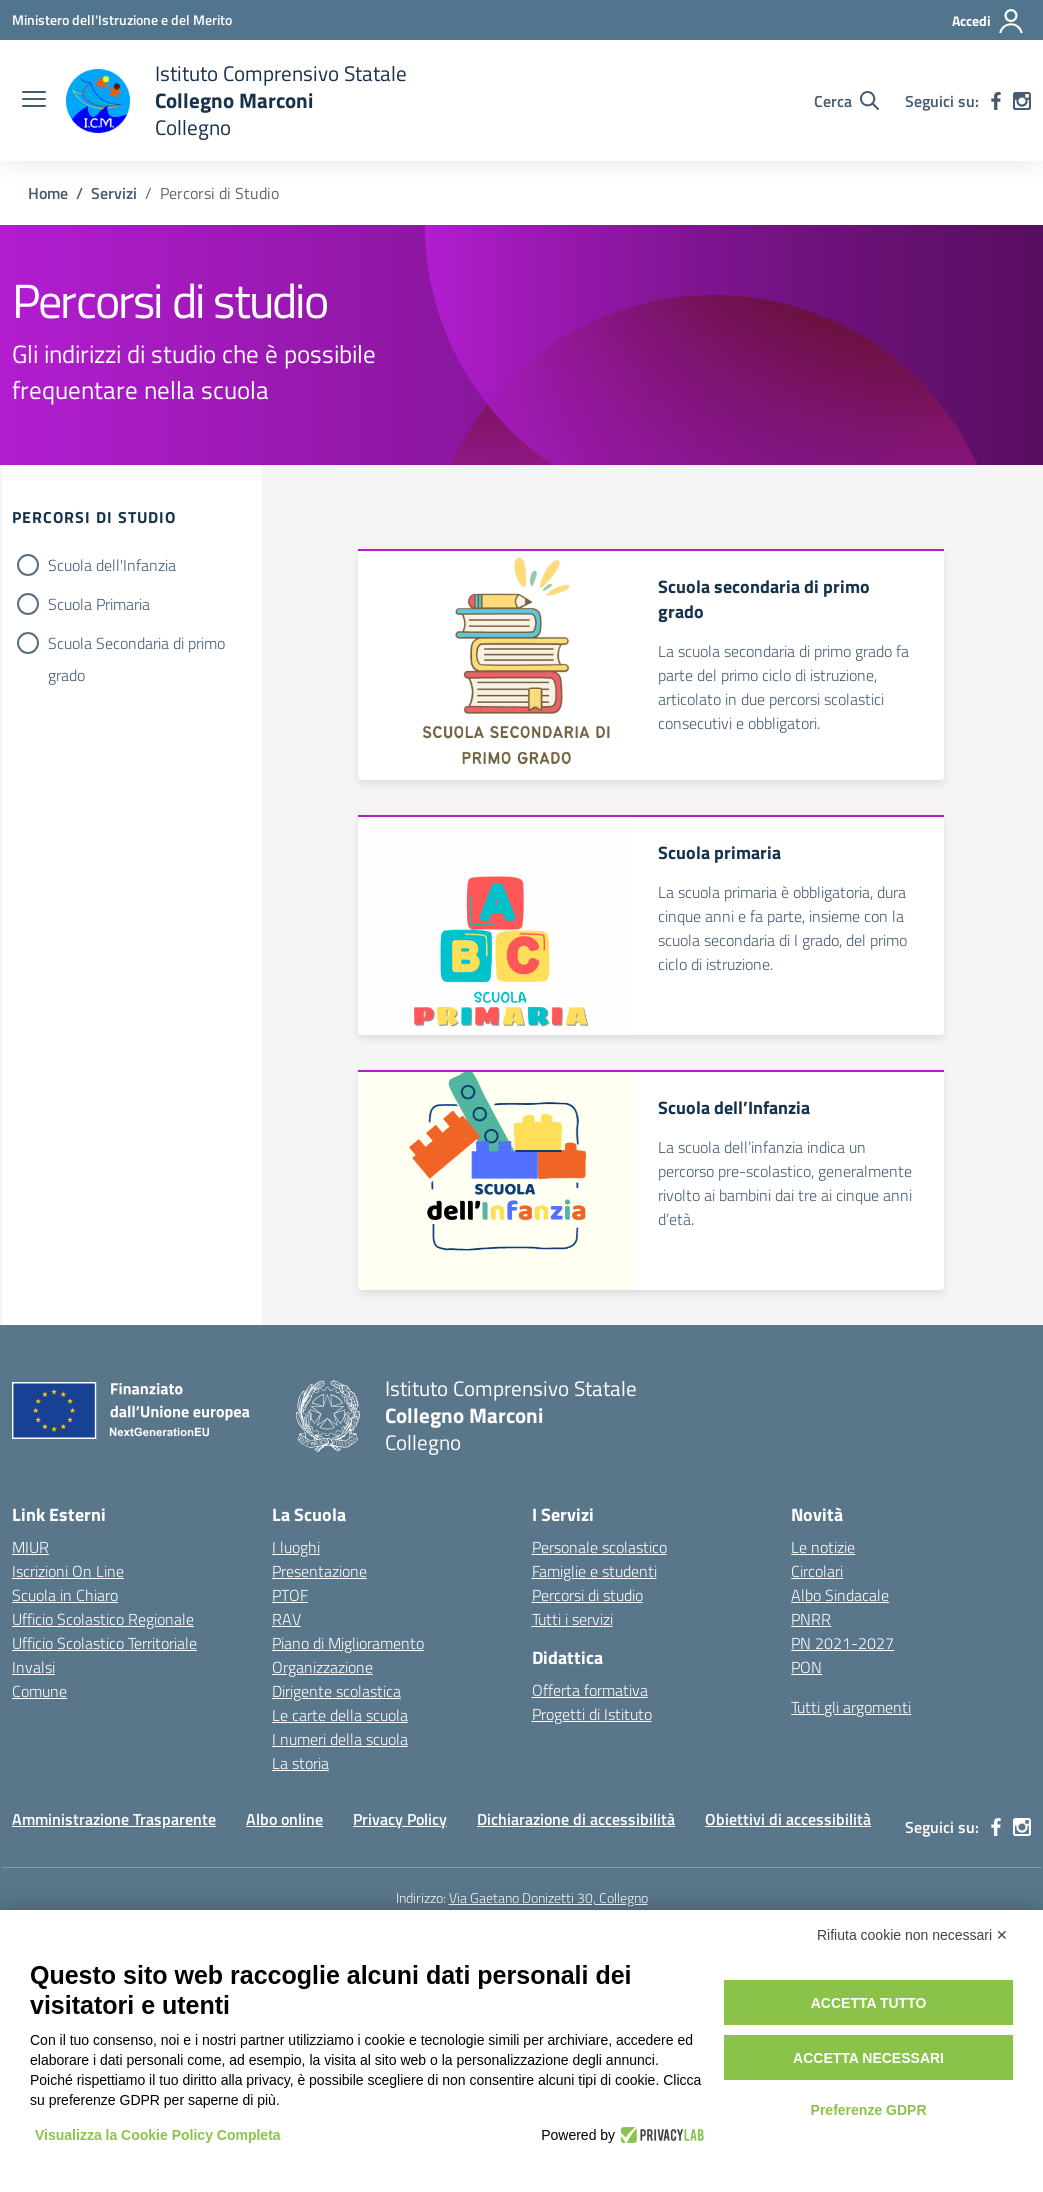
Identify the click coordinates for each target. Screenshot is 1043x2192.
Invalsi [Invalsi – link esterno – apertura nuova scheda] (33, 1667)
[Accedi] (988, 21)
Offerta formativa (590, 1690)
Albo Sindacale (840, 1595)
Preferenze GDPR (869, 2110)
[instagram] (1022, 101)
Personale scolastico (599, 1547)
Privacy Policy (400, 1819)
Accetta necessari (868, 2058)
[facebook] (996, 101)
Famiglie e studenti (594, 1571)
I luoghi (296, 1547)
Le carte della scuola (340, 1715)
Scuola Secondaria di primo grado (136, 645)
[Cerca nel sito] (846, 101)
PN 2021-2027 (842, 1643)
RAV (286, 1619)
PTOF (290, 1595)
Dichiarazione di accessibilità (576, 1819)
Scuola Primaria (99, 604)
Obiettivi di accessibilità (788, 1819)
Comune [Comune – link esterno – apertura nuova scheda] (39, 1691)
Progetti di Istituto (592, 1714)
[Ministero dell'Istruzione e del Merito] (122, 19)
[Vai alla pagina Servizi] (114, 193)
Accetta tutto (869, 2003)
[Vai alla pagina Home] (48, 193)
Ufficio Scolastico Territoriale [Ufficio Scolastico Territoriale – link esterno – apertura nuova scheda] (104, 1643)
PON (806, 1667)
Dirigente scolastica (336, 1691)
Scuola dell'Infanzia (112, 565)
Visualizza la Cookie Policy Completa (158, 2135)
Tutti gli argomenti (851, 1707)
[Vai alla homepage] (236, 100)
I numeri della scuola (340, 1739)
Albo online (284, 1819)
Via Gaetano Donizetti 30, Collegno (548, 1897)
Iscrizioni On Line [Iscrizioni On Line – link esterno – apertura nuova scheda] (68, 1571)
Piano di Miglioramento (348, 1643)
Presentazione (319, 1571)
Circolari (817, 1571)
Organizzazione (322, 1667)
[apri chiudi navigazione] (34, 101)
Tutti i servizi (572, 1619)
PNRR (811, 1619)
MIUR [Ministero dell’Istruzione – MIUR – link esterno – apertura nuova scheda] (30, 1547)
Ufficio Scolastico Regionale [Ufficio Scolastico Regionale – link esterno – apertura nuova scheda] (103, 1619)
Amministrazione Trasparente (114, 1819)
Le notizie (823, 1547)
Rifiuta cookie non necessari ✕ (912, 1935)
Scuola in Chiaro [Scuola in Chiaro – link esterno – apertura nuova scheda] (65, 1595)
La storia (300, 1763)
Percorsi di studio (587, 1595)
